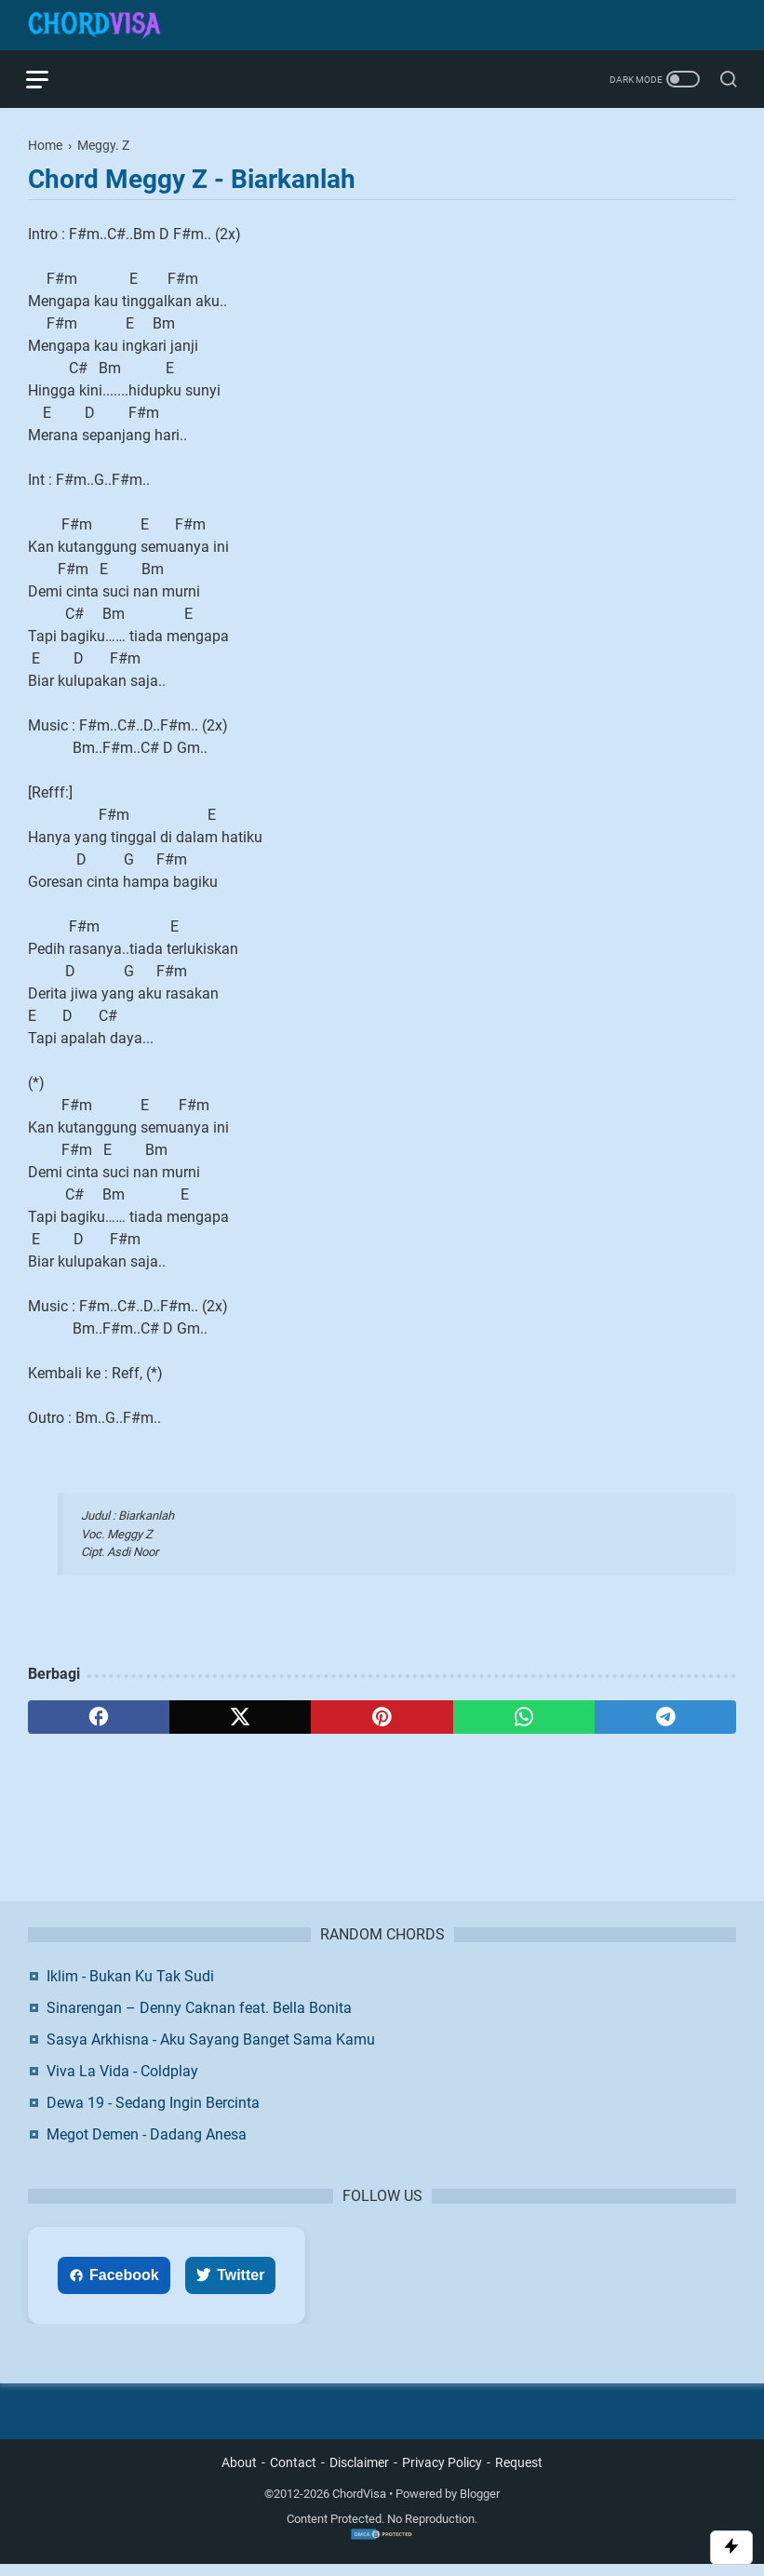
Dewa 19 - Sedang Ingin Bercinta (153, 2114)
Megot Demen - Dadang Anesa (147, 2145)
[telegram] (665, 1717)
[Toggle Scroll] (731, 2547)
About (239, 2475)
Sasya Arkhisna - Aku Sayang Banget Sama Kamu (211, 2050)
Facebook (114, 2286)
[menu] (50, 79)
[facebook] (98, 1717)
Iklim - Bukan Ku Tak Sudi (130, 1987)
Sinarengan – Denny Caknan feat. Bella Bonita (199, 2019)
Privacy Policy (442, 2475)
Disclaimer (359, 2475)
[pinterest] (381, 1717)
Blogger (480, 2507)
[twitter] (240, 1717)
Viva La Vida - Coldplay (122, 2082)
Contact (293, 2475)
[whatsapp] (524, 1717)
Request (519, 2475)
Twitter (230, 2286)
